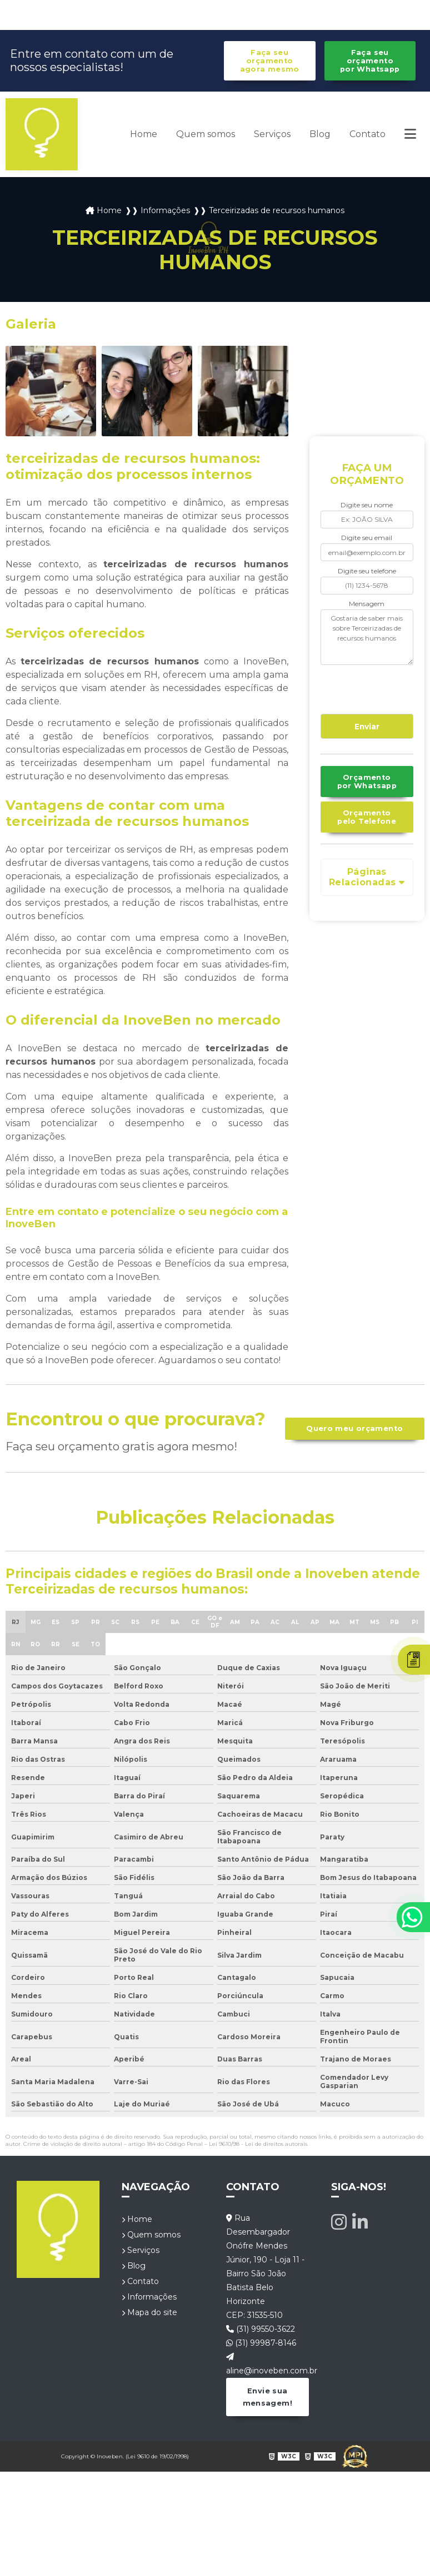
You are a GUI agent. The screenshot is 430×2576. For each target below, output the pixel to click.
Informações (149, 2297)
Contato (367, 134)
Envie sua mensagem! (267, 2397)
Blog (320, 134)
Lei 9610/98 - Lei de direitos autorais (258, 2143)
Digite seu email (366, 537)
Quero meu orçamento (354, 1428)
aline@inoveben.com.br (267, 2364)
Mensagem (366, 603)
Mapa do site (149, 2312)
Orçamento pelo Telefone (366, 817)
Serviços (272, 134)
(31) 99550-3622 (260, 2329)
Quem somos (205, 134)
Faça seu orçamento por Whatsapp (370, 60)
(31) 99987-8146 (261, 2343)
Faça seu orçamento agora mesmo (269, 60)
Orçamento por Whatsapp (367, 781)
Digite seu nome (367, 505)
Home (143, 134)
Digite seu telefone (367, 571)
